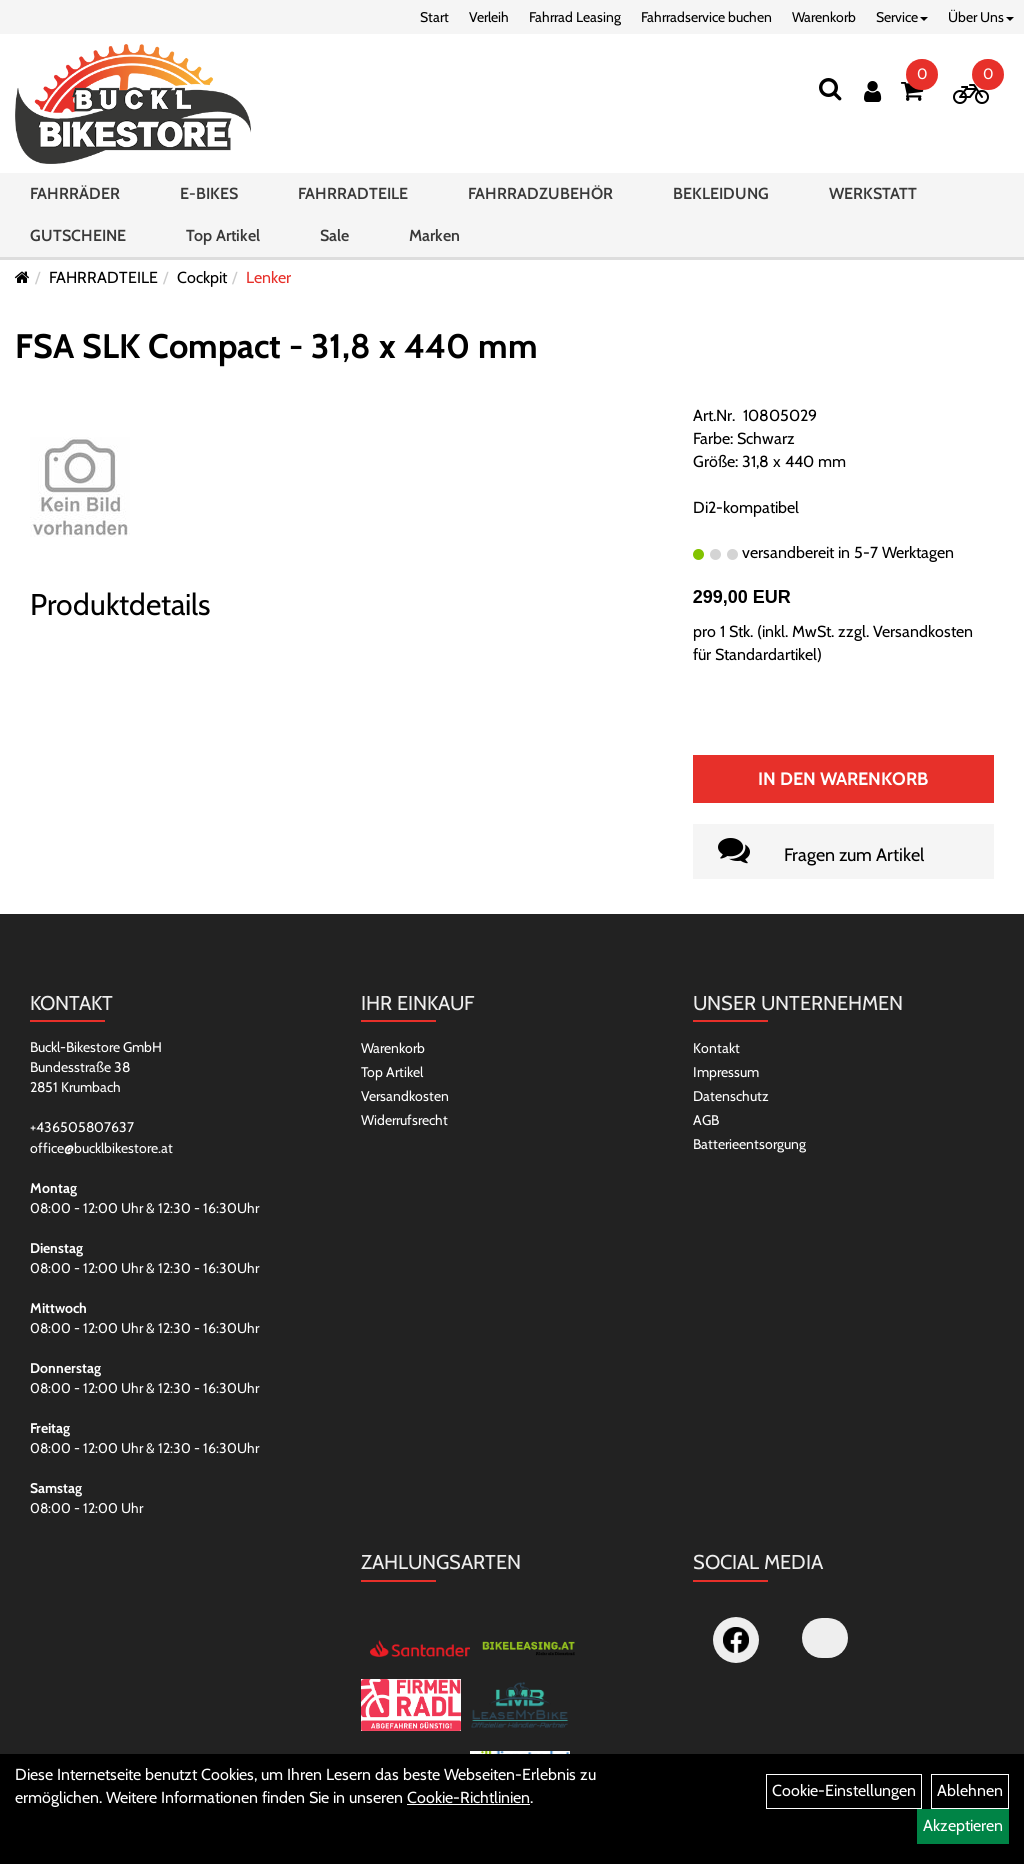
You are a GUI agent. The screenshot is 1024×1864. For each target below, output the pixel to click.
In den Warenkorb (843, 779)
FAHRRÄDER (75, 193)
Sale (334, 235)
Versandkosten (405, 1096)
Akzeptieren (963, 1825)
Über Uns (981, 17)
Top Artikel (223, 235)
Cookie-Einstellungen (844, 1790)
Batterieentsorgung (749, 1144)
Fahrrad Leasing (575, 17)
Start (434, 17)
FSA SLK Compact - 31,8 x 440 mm (276, 346)
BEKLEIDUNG (721, 193)
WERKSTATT (873, 193)
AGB (706, 1120)
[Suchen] (830, 88)
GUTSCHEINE (78, 235)
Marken (434, 235)
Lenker (268, 277)
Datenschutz (731, 1096)
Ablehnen (970, 1790)
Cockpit (202, 277)
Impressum (726, 1072)
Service (902, 17)
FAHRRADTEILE (353, 193)
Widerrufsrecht (404, 1120)
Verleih (489, 17)
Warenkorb (824, 17)
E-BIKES (209, 193)
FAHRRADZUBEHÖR (540, 193)
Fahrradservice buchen (706, 17)
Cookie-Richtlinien (468, 1797)
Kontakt (716, 1048)
